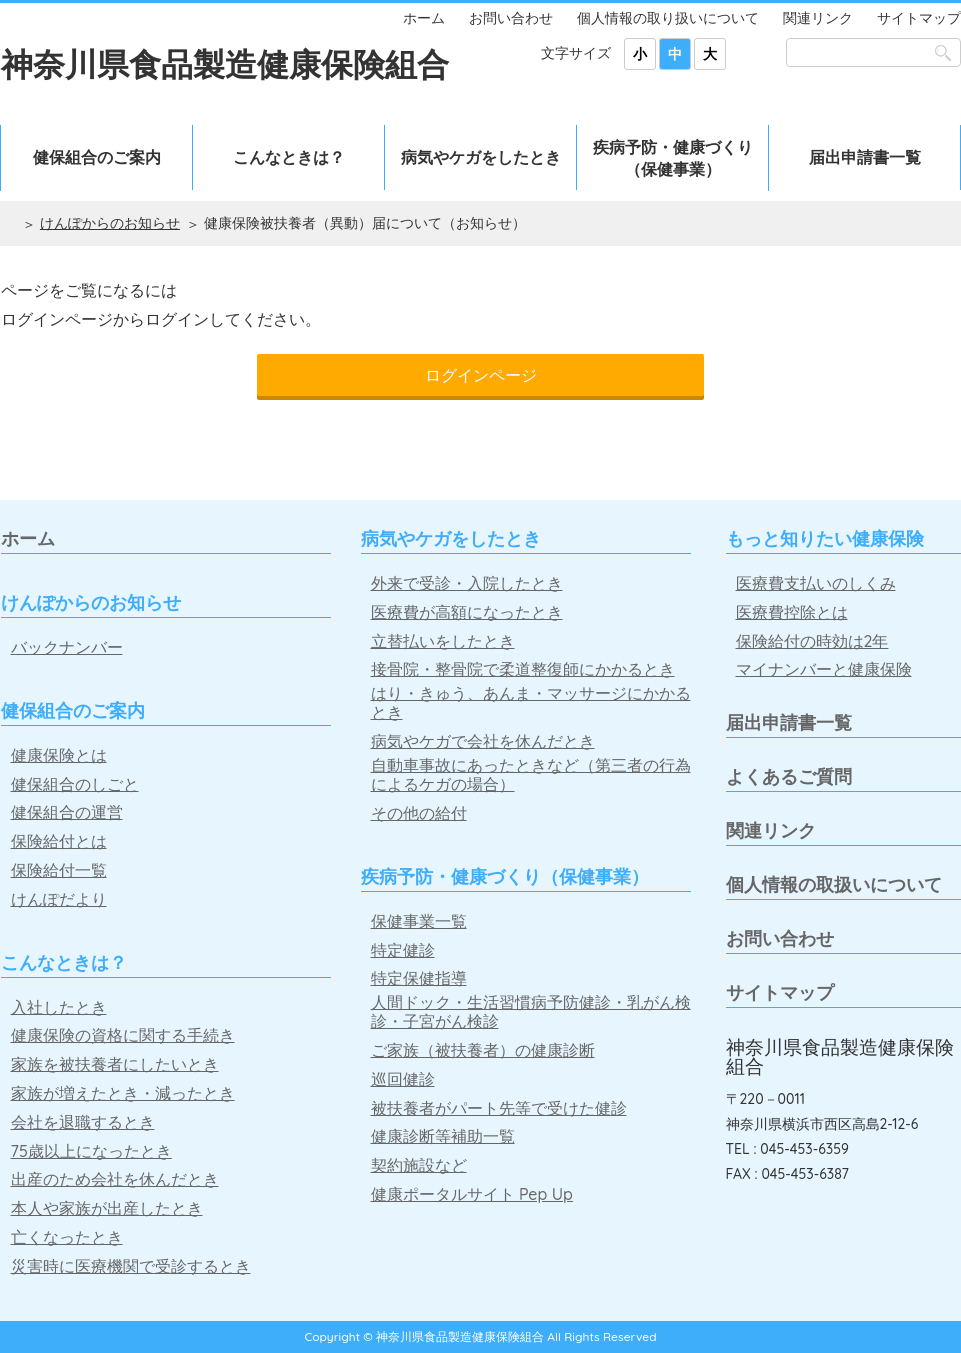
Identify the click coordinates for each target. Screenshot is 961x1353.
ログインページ (481, 375)
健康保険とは (59, 755)
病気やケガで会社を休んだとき (483, 741)
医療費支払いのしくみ (816, 583)
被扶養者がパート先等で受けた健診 (499, 1108)
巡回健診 (403, 1079)
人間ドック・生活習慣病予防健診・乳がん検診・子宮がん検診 (531, 1012)
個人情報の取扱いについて (834, 884)
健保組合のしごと (75, 784)
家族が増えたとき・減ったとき (123, 1093)
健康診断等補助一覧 (443, 1136)
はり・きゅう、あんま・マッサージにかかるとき (531, 703)
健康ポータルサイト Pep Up (472, 1194)
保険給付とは (59, 841)
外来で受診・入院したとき (467, 583)
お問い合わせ (511, 18)
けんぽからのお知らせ (110, 223)
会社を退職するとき (83, 1122)
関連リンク (818, 18)
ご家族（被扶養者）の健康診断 (483, 1050)
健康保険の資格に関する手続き (123, 1035)
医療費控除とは (792, 612)
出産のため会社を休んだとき (115, 1179)
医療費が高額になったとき (467, 612)
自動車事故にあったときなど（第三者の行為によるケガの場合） (531, 775)
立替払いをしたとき (443, 641)
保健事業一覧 (419, 921)
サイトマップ (919, 18)
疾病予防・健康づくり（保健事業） (673, 158)
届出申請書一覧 (865, 157)
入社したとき (59, 1007)
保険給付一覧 (59, 870)
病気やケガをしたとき (481, 157)
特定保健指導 (419, 978)
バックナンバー (67, 647)
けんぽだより (59, 899)
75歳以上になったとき (91, 1151)
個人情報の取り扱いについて (668, 18)
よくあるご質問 (789, 776)
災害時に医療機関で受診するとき (131, 1266)
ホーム (424, 18)
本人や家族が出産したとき (107, 1208)
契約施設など (419, 1165)
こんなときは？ (289, 157)
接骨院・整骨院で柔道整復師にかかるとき (523, 669)
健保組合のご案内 (97, 157)
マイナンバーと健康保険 (824, 669)
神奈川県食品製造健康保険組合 (225, 64)
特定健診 (403, 950)
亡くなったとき (67, 1237)
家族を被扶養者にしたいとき (115, 1064)
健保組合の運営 (67, 812)
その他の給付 (419, 813)
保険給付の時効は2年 (812, 641)
